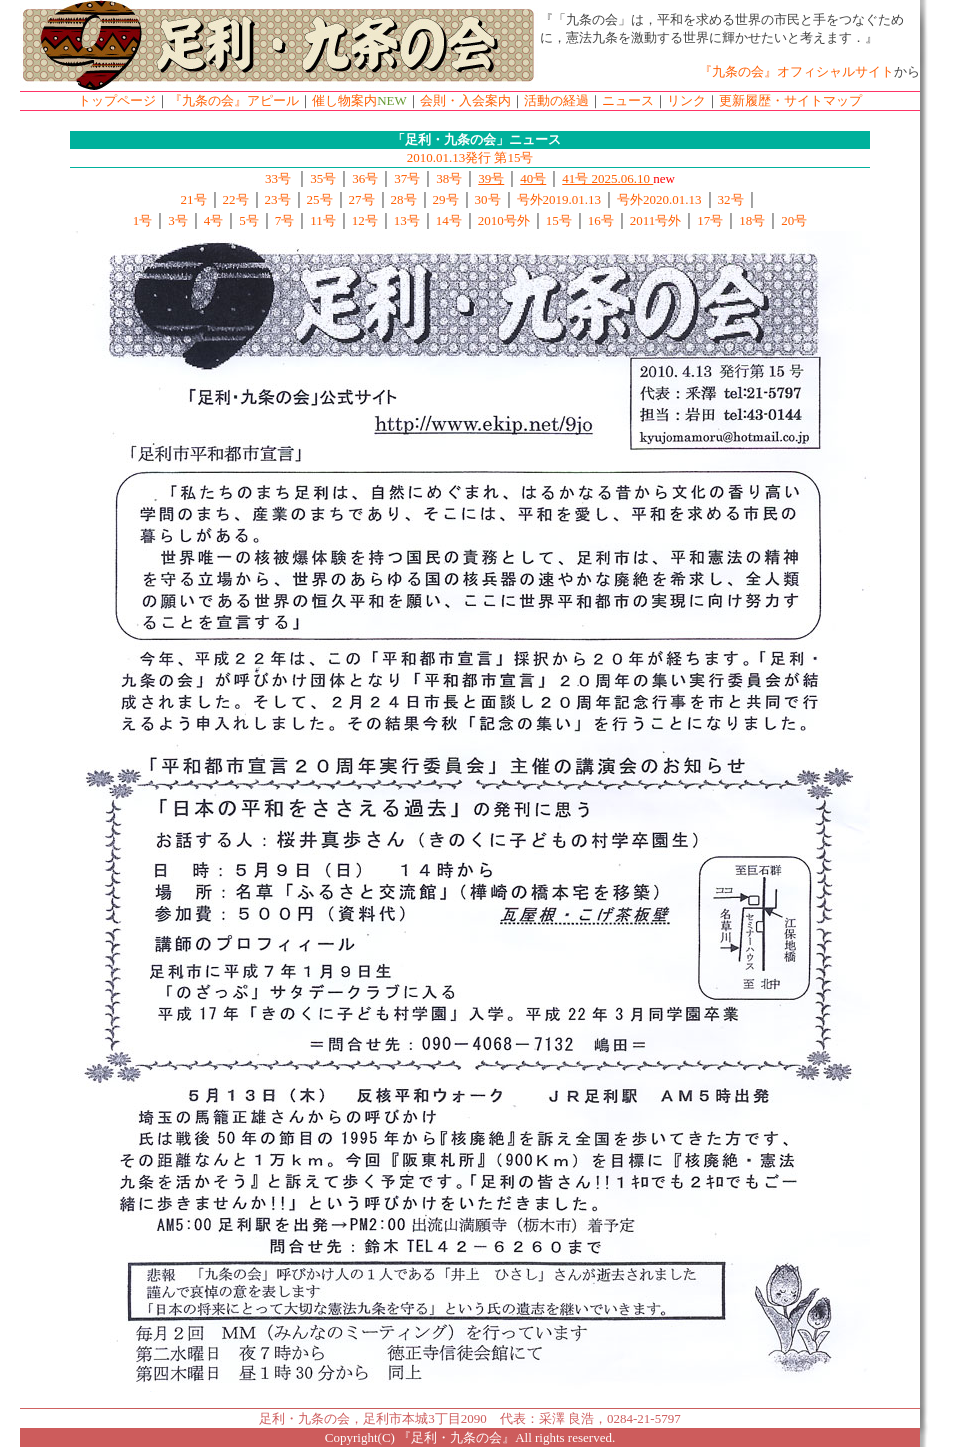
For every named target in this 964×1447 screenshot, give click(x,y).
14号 (449, 220)
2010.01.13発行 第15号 (470, 157)
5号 (249, 220)
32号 (731, 199)
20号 (794, 220)
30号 (488, 199)
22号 (236, 199)
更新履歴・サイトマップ (790, 100)
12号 (365, 220)
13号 (407, 220)
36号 (365, 178)
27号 (362, 199)
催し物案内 (344, 100)
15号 (559, 220)
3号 (178, 220)
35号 (323, 178)
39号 (491, 178)
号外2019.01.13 (559, 199)
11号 (323, 220)
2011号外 (656, 220)
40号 (533, 178)
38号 (449, 178)
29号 (446, 199)
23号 (278, 199)
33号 (279, 178)
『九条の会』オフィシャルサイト (796, 71)
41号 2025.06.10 (607, 178)
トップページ (117, 100)
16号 (601, 220)
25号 (320, 199)
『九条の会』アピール (234, 100)
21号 (194, 199)
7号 (285, 220)
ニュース (628, 100)
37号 (407, 178)
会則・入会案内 (465, 100)
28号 (404, 199)
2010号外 (504, 220)
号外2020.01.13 (659, 199)
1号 (143, 220)
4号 (214, 220)
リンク (686, 100)
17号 (710, 220)
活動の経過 (556, 100)
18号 (752, 220)
